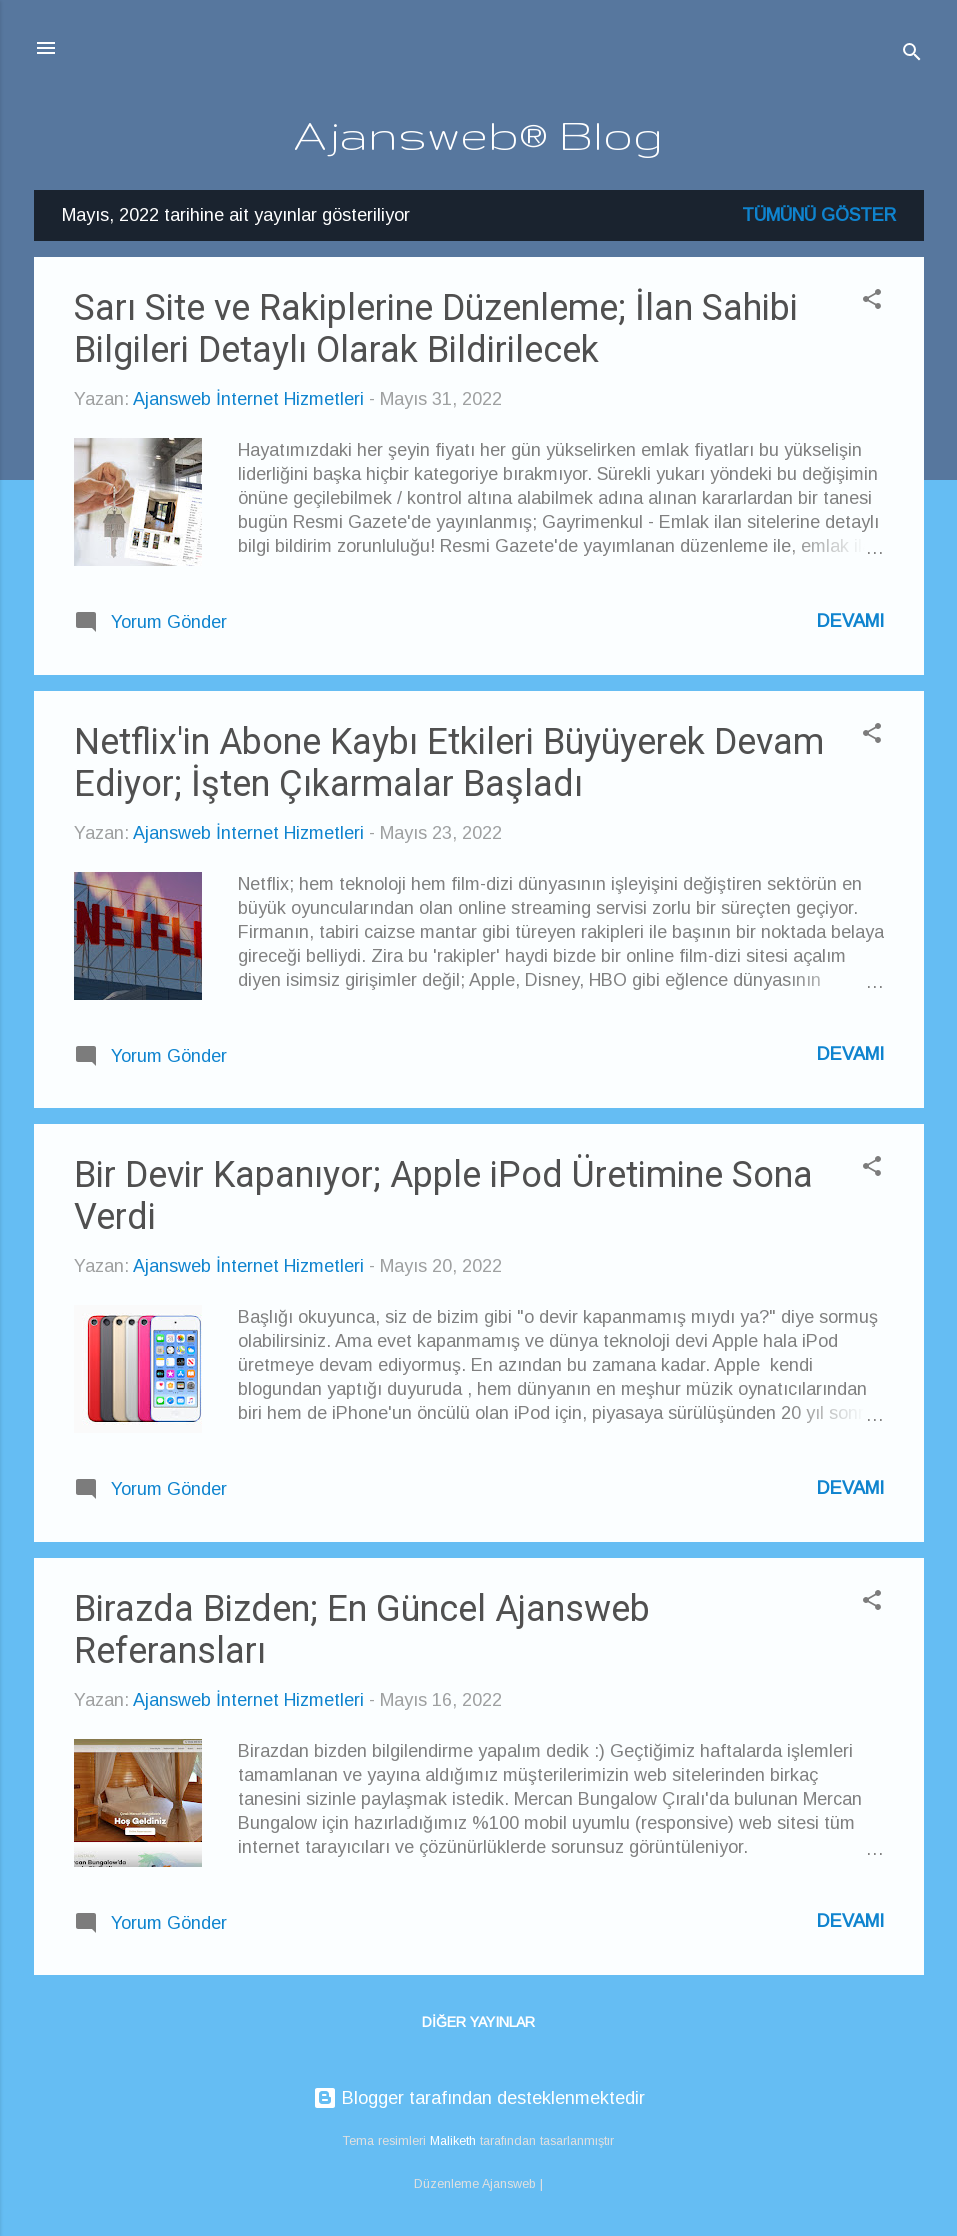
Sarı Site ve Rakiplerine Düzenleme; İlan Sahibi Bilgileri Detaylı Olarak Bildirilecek (436, 329)
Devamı (850, 621)
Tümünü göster (819, 215)
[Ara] (912, 54)
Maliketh (453, 2141)
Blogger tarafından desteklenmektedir (479, 2098)
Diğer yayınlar (478, 2022)
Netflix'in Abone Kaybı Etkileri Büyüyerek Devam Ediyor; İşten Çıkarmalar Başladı (449, 763)
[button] (872, 302)
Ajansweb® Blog (478, 134)
